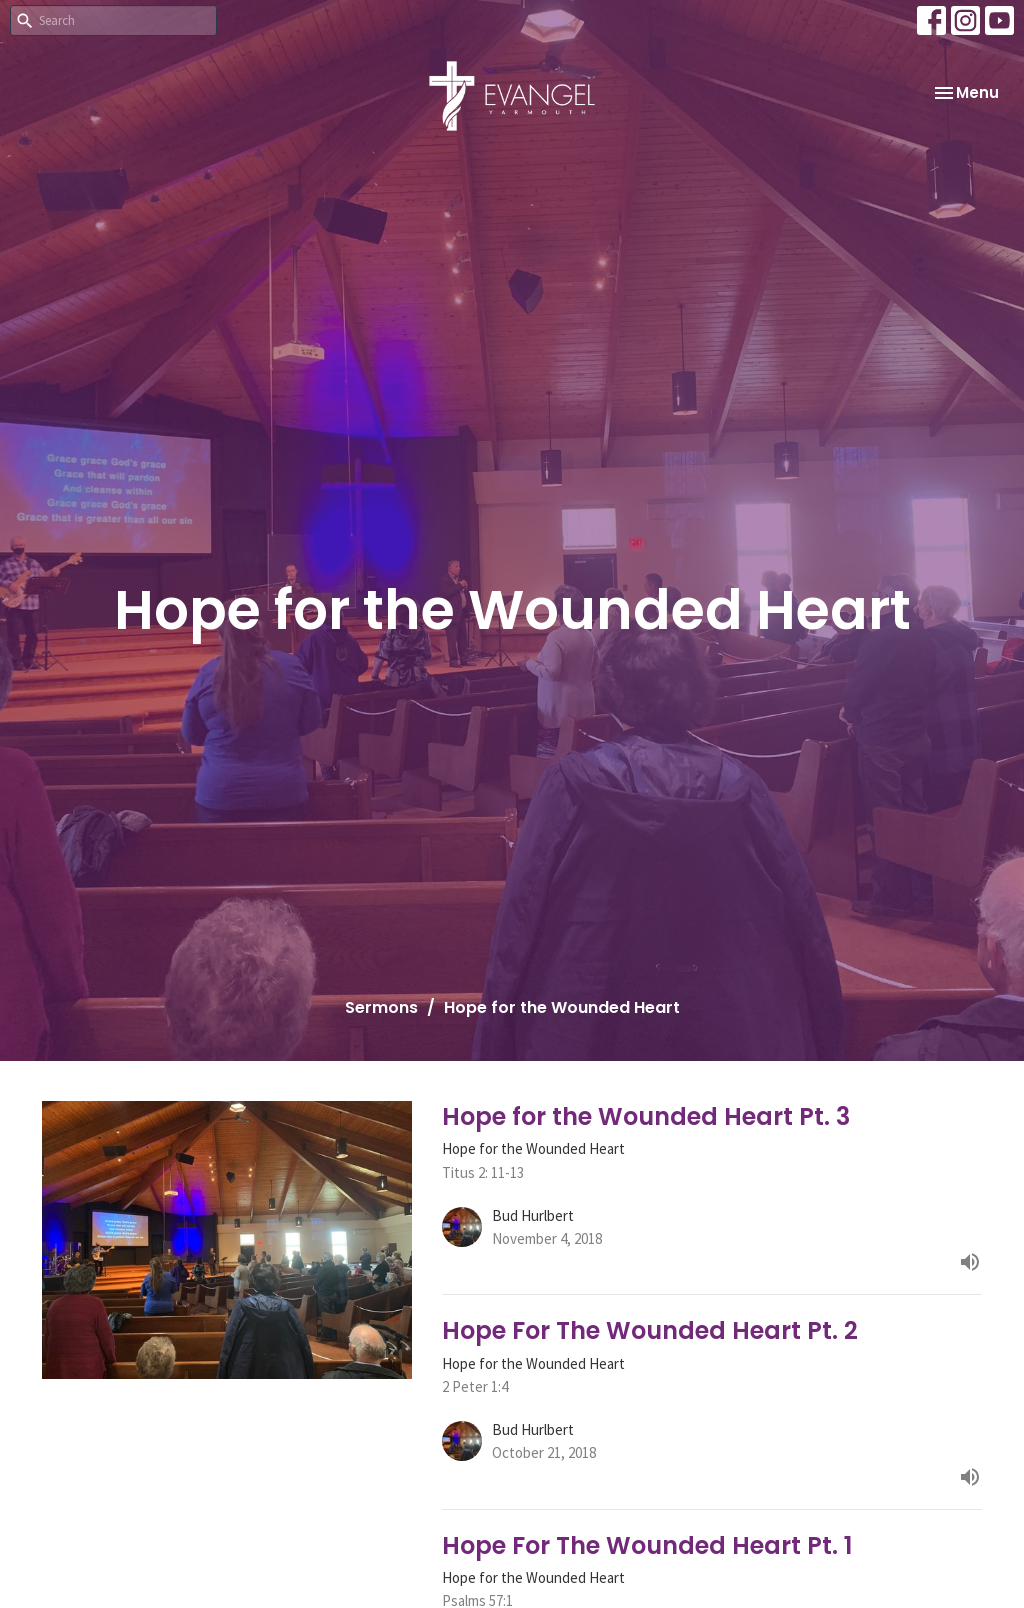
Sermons (381, 1007)
